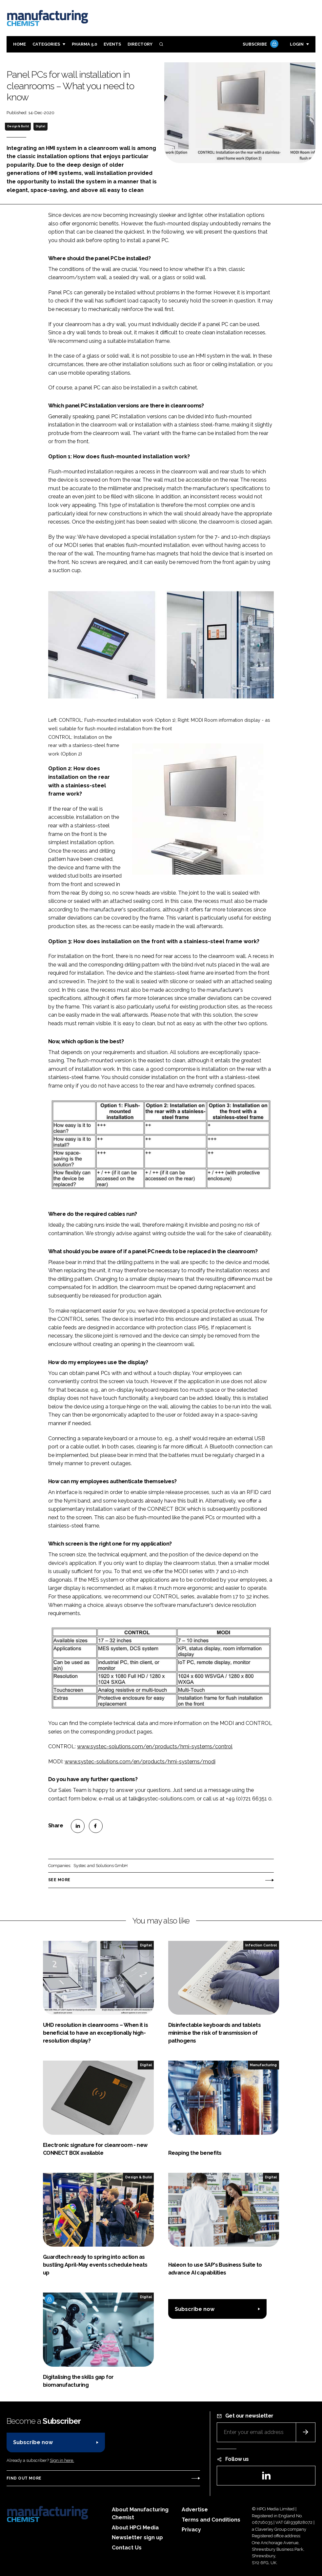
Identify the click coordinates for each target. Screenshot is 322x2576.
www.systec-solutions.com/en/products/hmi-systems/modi (140, 1761)
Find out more (24, 2478)
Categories (46, 44)
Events (112, 44)
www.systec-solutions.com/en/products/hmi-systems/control (154, 1746)
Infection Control (261, 1945)
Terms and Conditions (211, 2520)
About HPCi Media (135, 2527)
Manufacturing (263, 2065)
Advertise (195, 2509)
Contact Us (127, 2548)
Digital (40, 126)
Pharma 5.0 (84, 44)
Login (297, 44)
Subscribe (260, 44)
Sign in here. (62, 2460)
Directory (140, 44)
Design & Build (18, 126)
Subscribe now (194, 2309)
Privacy (191, 2529)
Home (19, 44)
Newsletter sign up (137, 2537)
